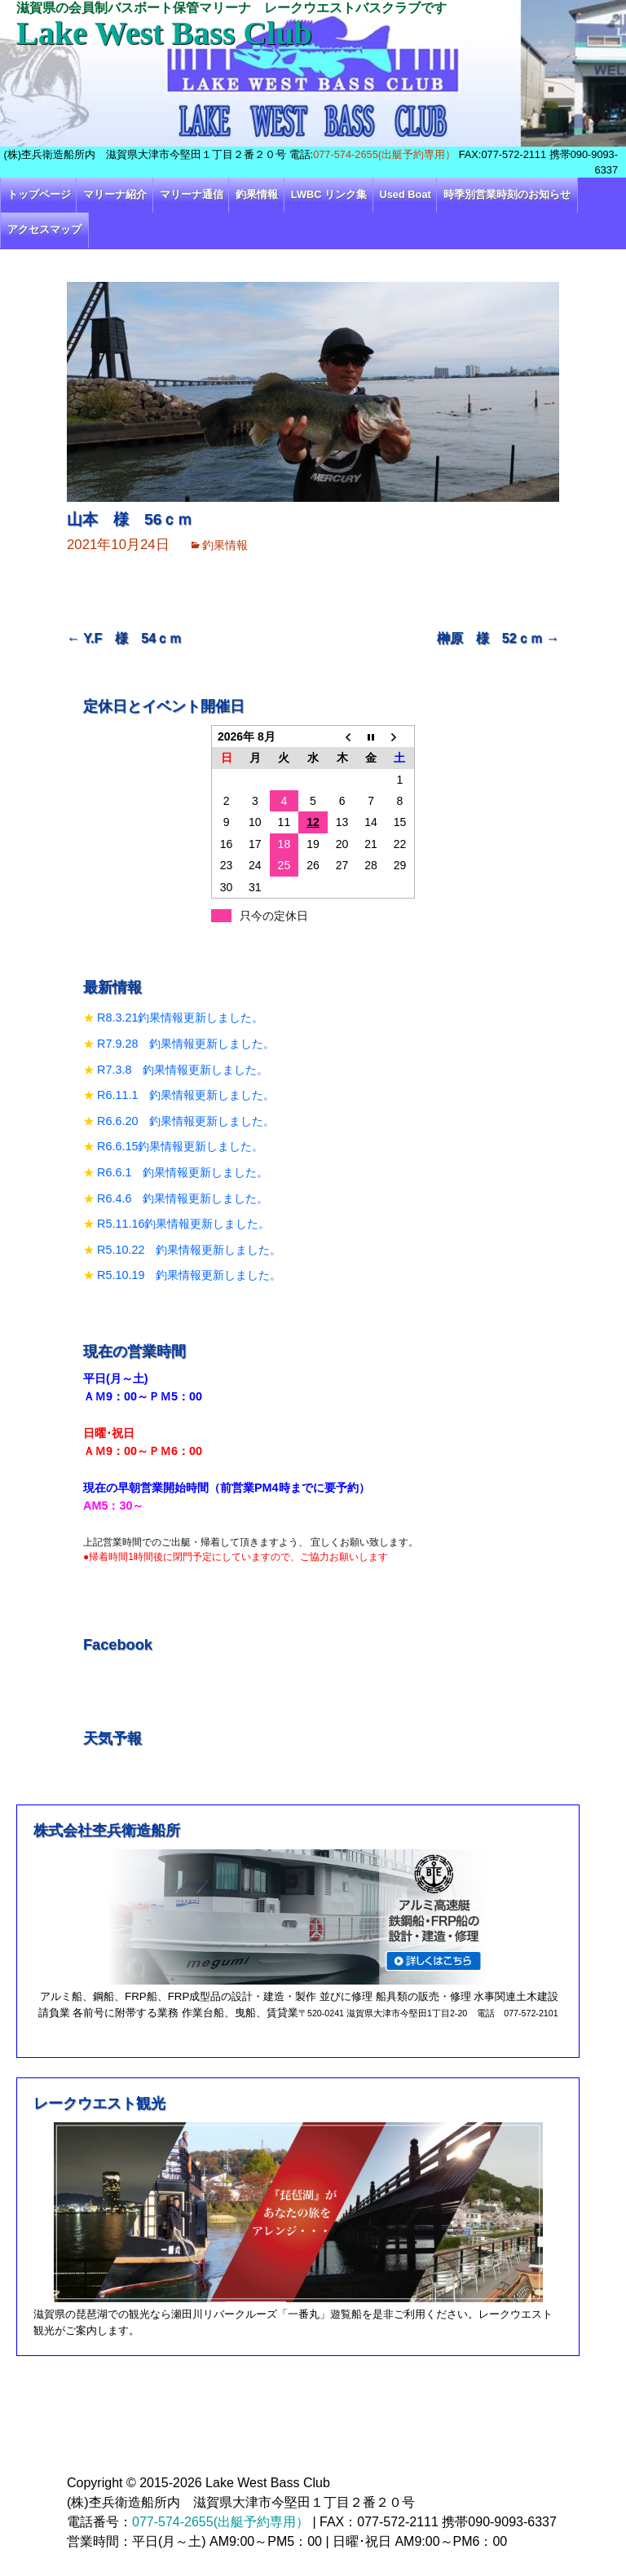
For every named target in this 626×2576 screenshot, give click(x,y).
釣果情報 (257, 194)
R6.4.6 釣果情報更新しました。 (182, 1198)
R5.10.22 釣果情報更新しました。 (189, 1249)
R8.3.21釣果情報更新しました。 (180, 1017)
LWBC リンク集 (329, 194)
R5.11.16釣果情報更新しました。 (183, 1223)
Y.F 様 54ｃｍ (124, 638)
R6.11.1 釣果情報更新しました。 (186, 1094)
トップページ (39, 194)
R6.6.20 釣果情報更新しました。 (186, 1121)
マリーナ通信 (191, 194)
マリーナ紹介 (115, 194)
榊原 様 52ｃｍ (498, 638)
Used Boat (405, 194)
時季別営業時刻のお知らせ (507, 194)
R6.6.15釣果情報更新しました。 (180, 1146)
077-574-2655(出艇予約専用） (384, 154)
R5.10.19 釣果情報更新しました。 (189, 1274)
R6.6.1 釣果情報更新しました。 (182, 1172)
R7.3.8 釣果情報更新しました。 (182, 1069)
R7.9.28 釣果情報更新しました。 (186, 1043)
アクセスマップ (44, 229)
